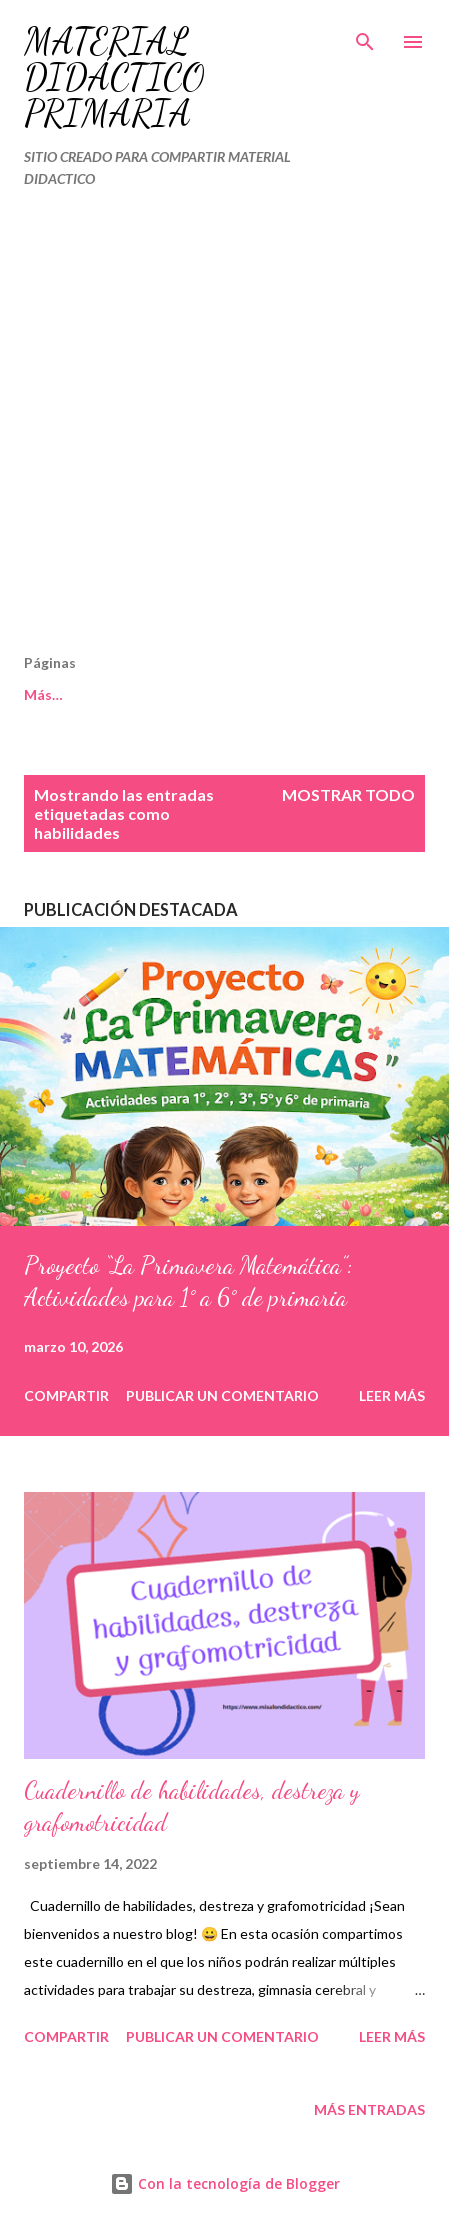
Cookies (51, 694)
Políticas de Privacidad (206, 694)
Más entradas (369, 2109)
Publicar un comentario (222, 1395)
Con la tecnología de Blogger (225, 2183)
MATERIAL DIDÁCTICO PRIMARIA (114, 77)
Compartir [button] (66, 1395)
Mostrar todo (348, 794)
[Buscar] (365, 36)
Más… (353, 694)
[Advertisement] (224, 429)
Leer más (392, 1395)
